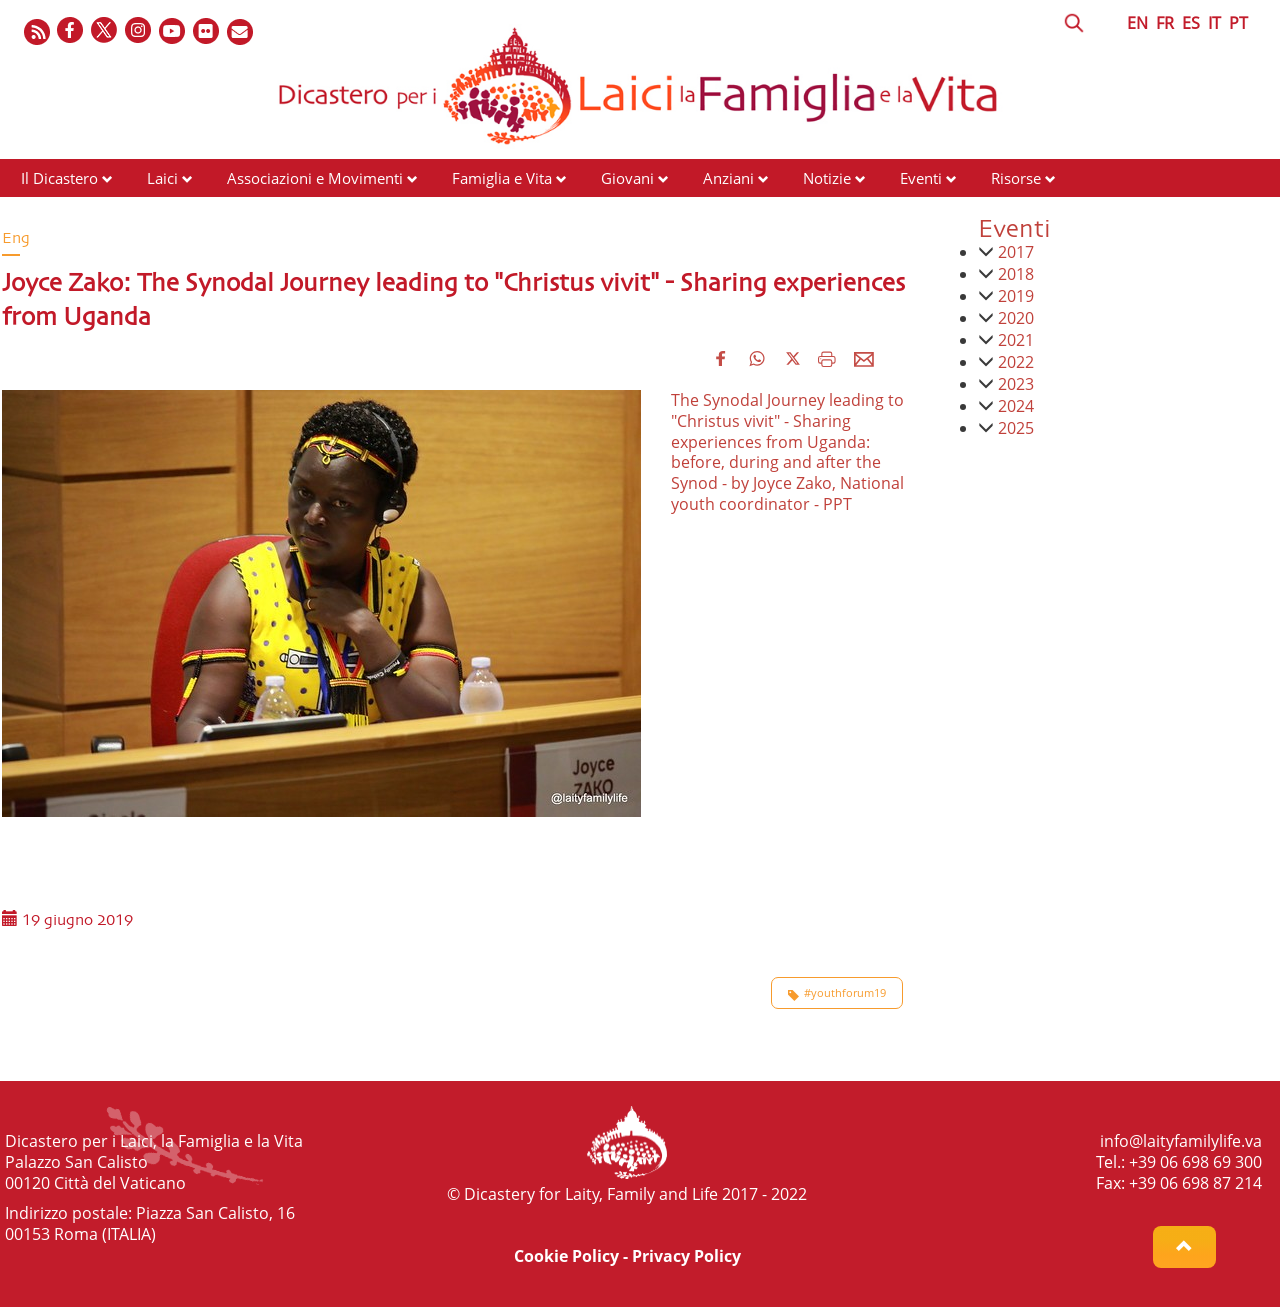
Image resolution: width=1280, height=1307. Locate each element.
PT (1238, 23)
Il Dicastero (59, 178)
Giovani (627, 178)
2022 (1016, 362)
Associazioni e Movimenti (315, 178)
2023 (1016, 384)
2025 (1016, 428)
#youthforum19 (837, 993)
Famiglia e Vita (502, 178)
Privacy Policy (686, 1256)
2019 (1016, 296)
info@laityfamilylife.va (1181, 1141)
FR (1165, 23)
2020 (1016, 318)
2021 (1016, 340)
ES (1191, 23)
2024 (1016, 406)
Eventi (921, 178)
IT (1214, 23)
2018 (1016, 274)
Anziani (728, 178)
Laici (162, 178)
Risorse (1016, 178)
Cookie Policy (566, 1256)
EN (1137, 23)
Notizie (827, 178)
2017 (1016, 252)
